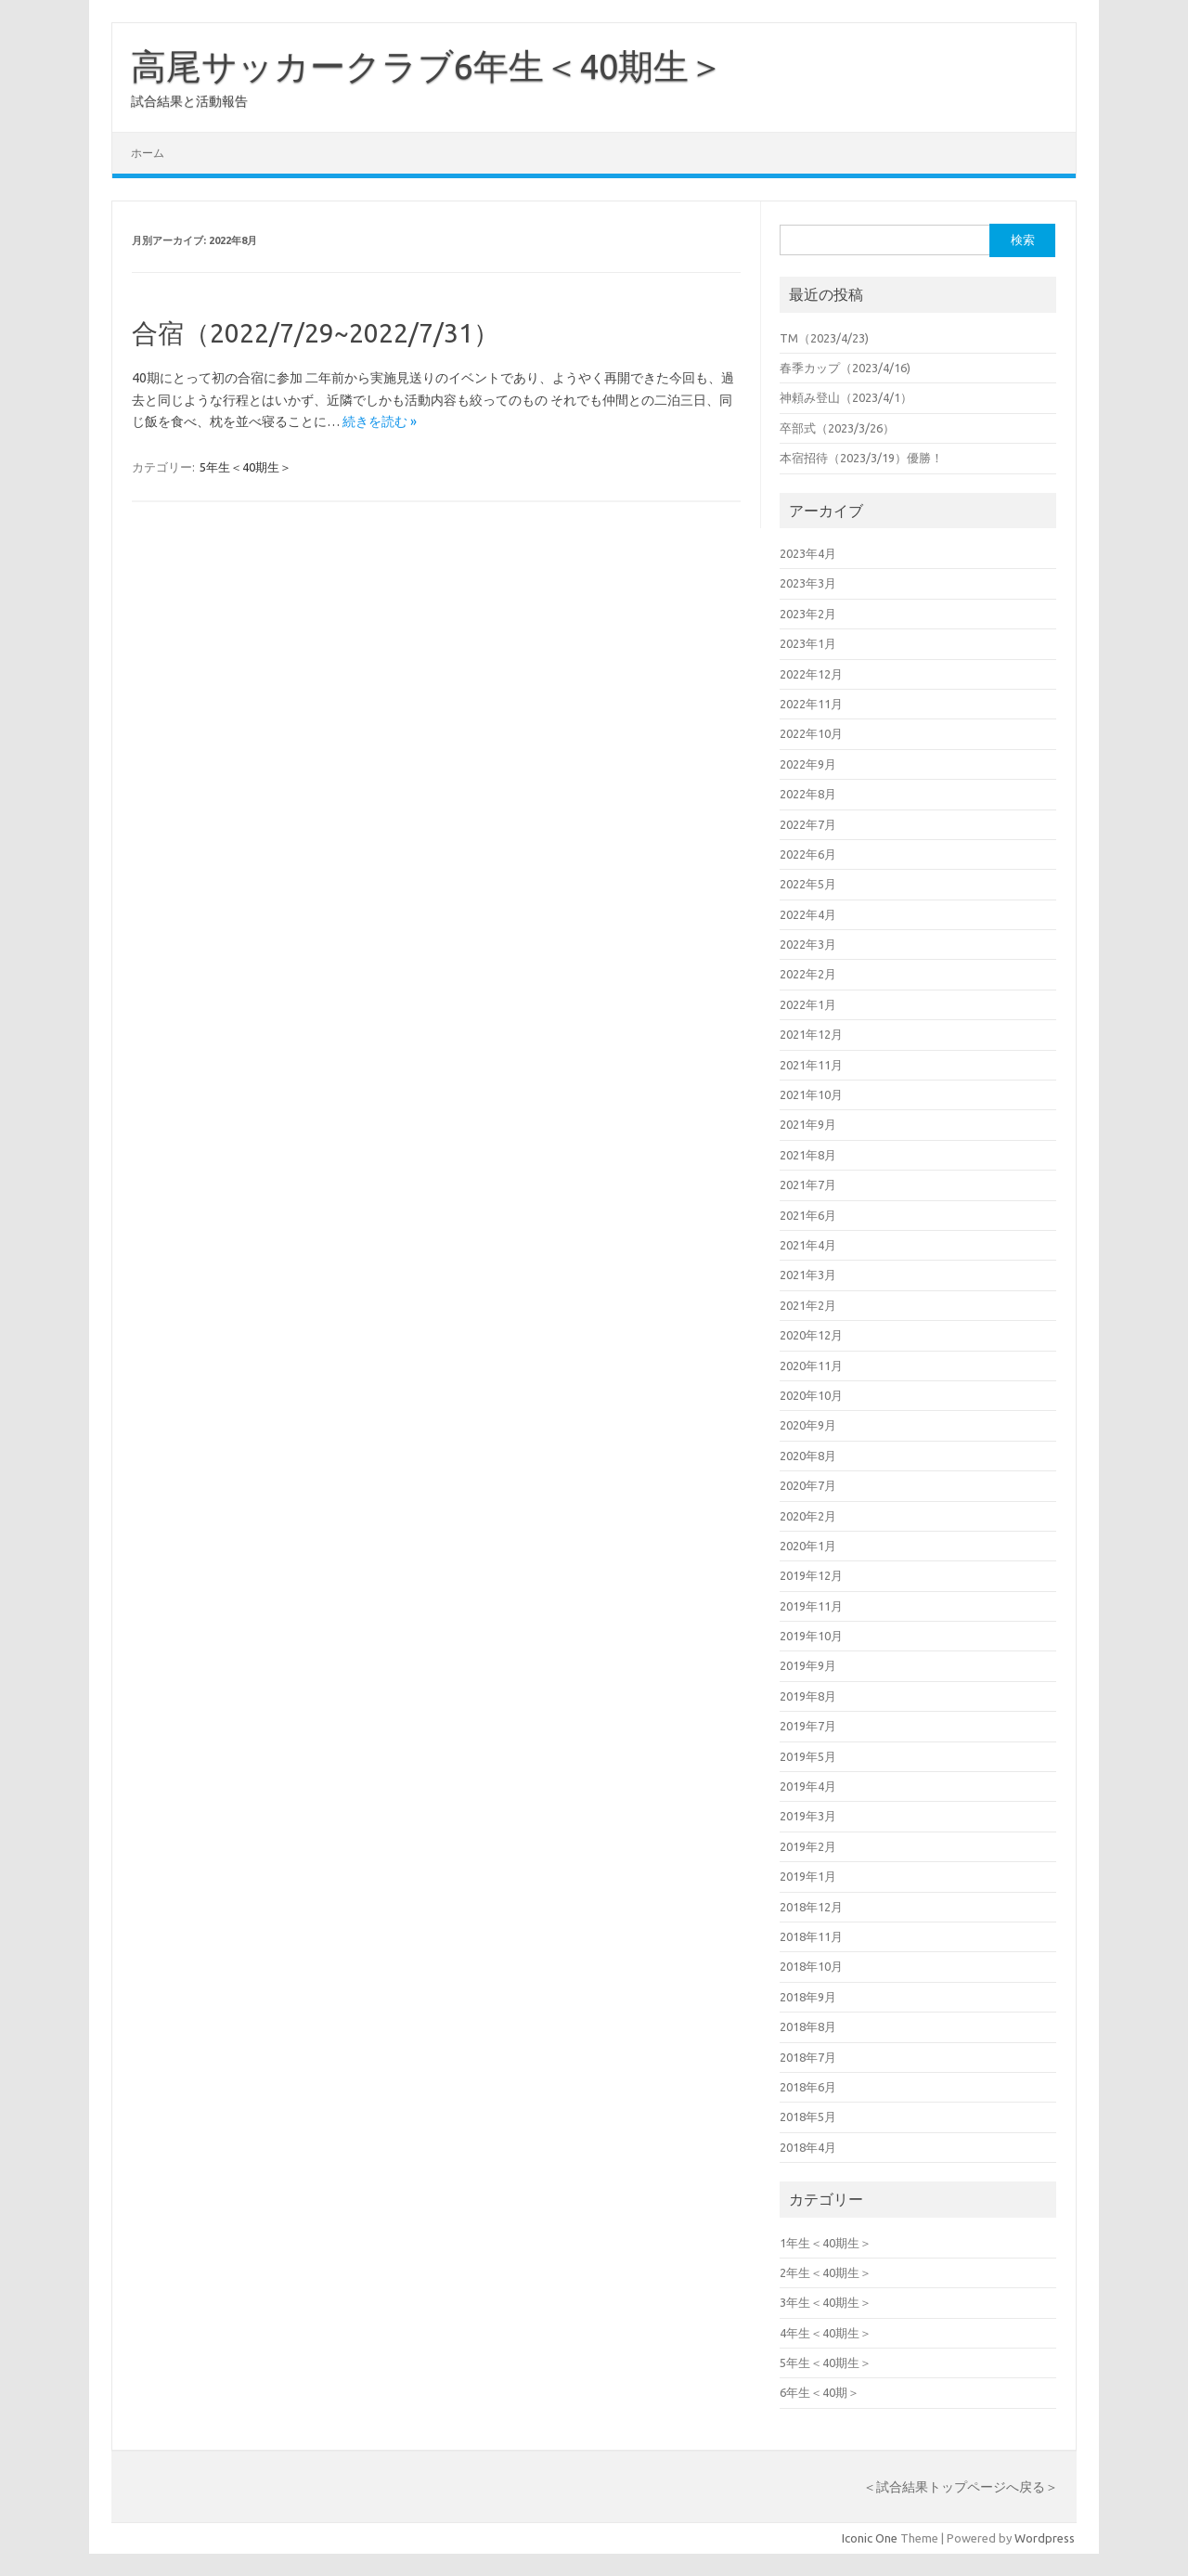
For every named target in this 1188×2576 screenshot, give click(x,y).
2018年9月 (808, 1996)
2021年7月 (808, 1184)
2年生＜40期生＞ (826, 2272)
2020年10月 (811, 1395)
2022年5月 (808, 883)
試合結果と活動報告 (189, 101)
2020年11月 (811, 1365)
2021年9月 (808, 1124)
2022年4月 (808, 914)
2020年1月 (808, 1545)
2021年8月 (808, 1154)
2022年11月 (811, 703)
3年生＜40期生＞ (826, 2302)
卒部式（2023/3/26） (837, 427)
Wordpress (1044, 2537)
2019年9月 (808, 1665)
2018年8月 (808, 2026)
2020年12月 (811, 1334)
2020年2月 (808, 1515)
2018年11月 (811, 1936)
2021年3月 (808, 1274)
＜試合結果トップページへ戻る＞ (960, 2486)
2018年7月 (808, 2057)
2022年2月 (808, 973)
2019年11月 (811, 1605)
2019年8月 (808, 1695)
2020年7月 (808, 1485)
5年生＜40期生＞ (245, 466)
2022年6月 (808, 854)
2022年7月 (808, 824)
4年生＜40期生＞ (826, 2332)
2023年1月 (808, 643)
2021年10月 (811, 1094)
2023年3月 (808, 582)
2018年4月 (808, 2147)
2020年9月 (808, 1424)
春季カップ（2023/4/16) (845, 367)
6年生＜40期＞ (819, 2392)
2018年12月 (811, 1906)
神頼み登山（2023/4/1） (846, 397)
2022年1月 (808, 1004)
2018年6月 (808, 2086)
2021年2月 (808, 1305)
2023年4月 (808, 553)
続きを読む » (379, 421)
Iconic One (869, 2537)
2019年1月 (808, 1876)
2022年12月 (811, 673)
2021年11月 (811, 1064)
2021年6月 (808, 1215)
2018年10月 (811, 1966)
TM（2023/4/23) (824, 337)
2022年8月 (808, 793)
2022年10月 (811, 733)
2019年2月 (808, 1846)
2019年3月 (808, 1815)
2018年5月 (808, 2116)
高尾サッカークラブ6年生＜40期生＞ (427, 65)
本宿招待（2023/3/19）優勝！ (861, 457)
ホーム (147, 153)
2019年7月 (808, 1725)
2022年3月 (808, 944)
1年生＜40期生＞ (826, 2242)
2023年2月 (808, 613)
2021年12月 (811, 1034)
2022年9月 (808, 763)
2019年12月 (811, 1575)
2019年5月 (808, 1756)
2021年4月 (808, 1244)
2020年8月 (808, 1455)
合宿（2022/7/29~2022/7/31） (315, 332)
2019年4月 (808, 1786)
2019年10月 (811, 1635)
